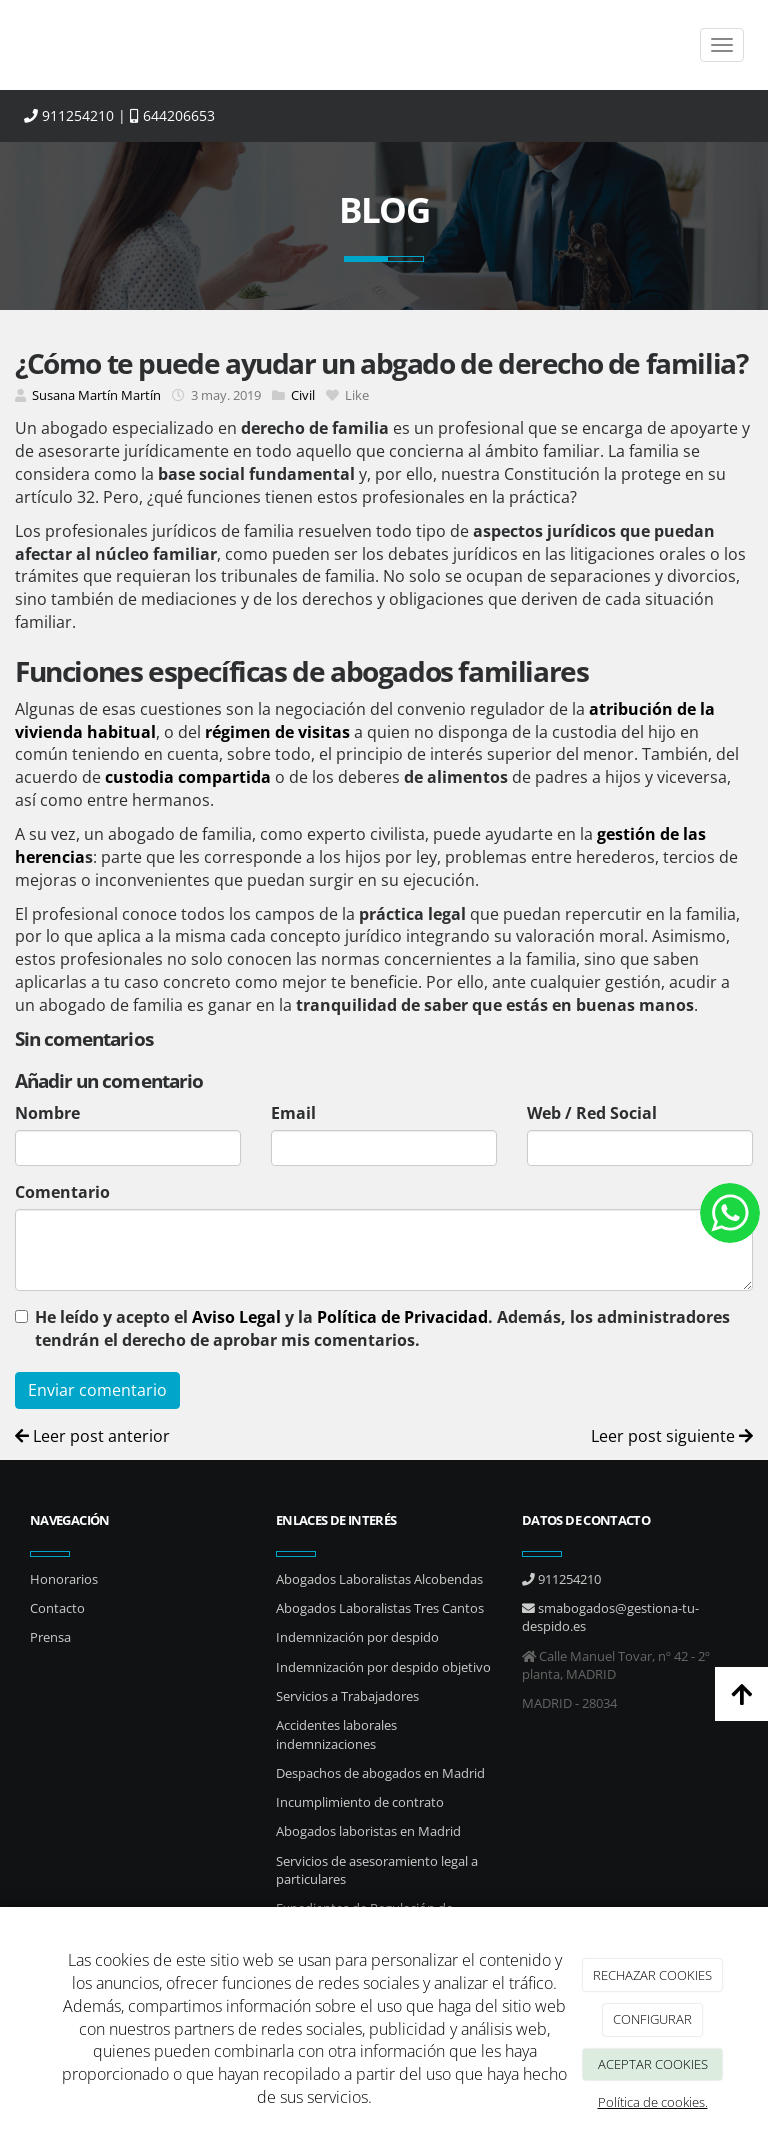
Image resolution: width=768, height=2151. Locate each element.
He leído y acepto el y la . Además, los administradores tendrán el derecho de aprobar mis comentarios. (382, 1328)
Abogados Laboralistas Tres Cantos (380, 1608)
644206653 (172, 115)
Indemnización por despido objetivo (383, 1667)
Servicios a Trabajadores (347, 1696)
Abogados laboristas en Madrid (368, 1831)
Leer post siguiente (672, 1436)
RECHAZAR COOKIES (652, 1975)
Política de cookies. (653, 2102)
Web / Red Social (592, 1113)
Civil (303, 395)
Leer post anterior (92, 1436)
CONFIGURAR (652, 2019)
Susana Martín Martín (96, 395)
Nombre (47, 1113)
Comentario (62, 1192)
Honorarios (64, 1579)
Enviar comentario (97, 1390)
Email (293, 1113)
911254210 (69, 115)
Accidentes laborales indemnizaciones (336, 1734)
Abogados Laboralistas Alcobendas (379, 1579)
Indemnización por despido (357, 1637)
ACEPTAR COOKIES (653, 2064)
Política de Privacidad (402, 1317)
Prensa (50, 1637)
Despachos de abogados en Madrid (380, 1773)
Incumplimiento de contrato (360, 1802)
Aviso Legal (236, 1317)
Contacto (57, 1608)
